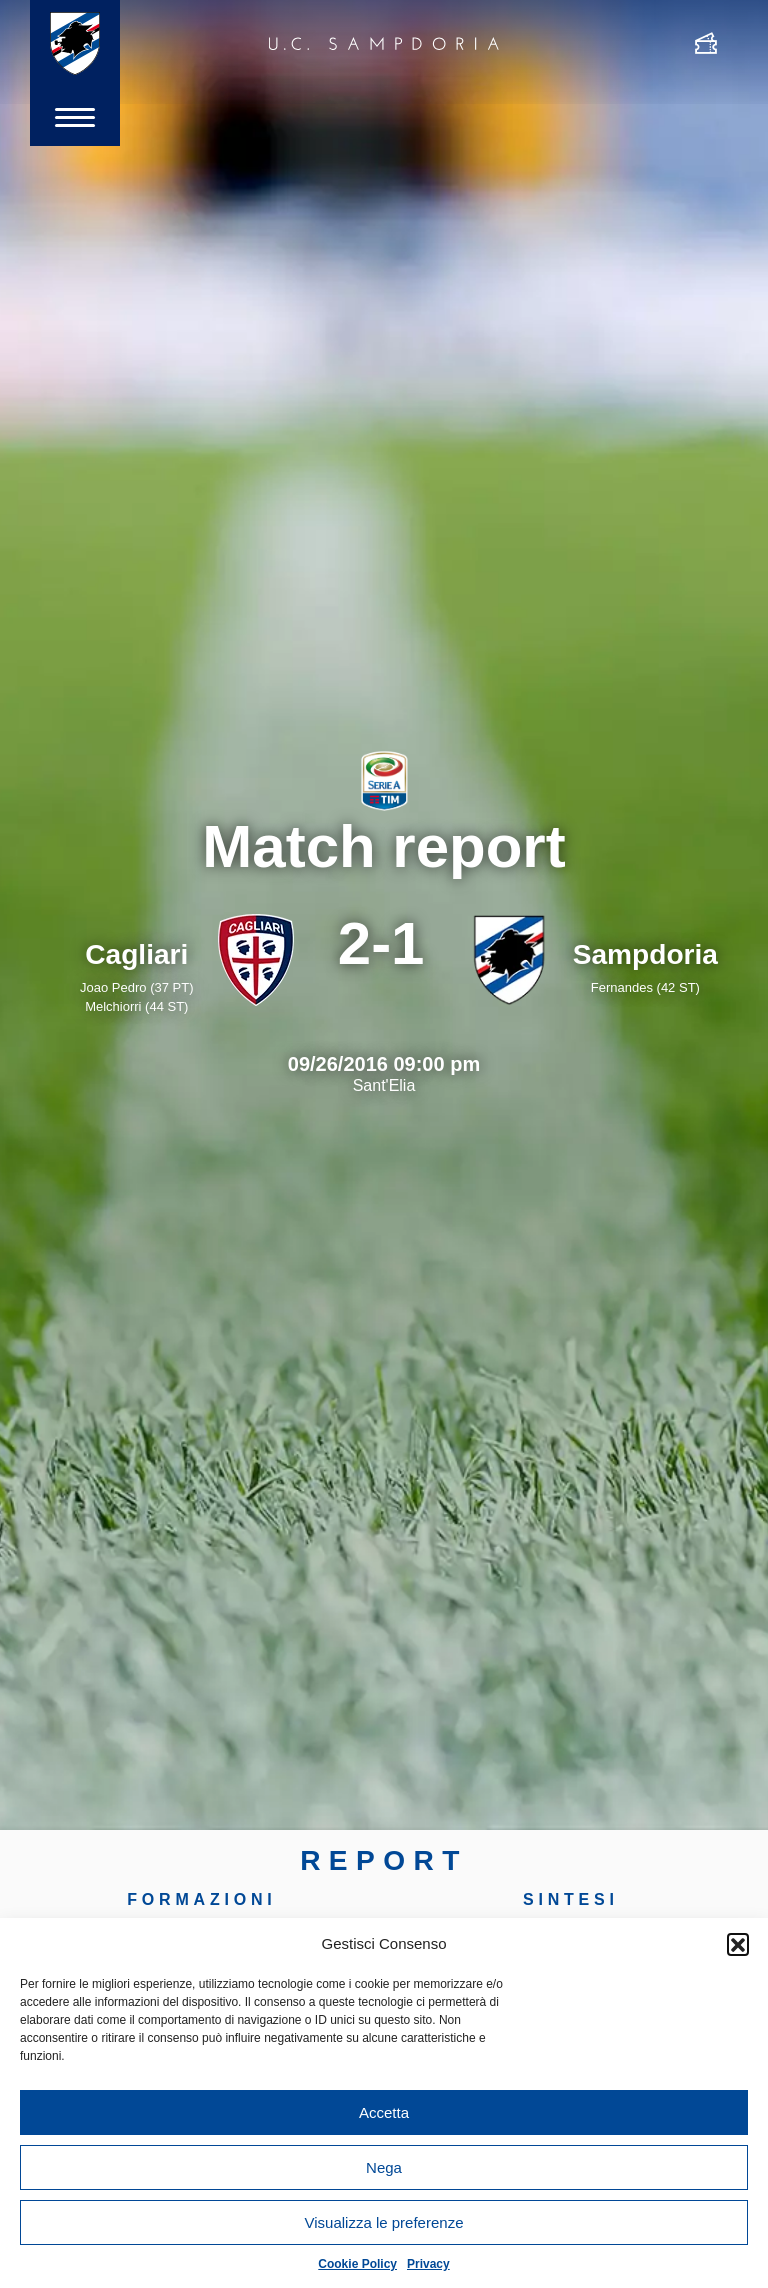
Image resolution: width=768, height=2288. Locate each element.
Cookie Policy (357, 2264)
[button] (738, 1944)
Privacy (428, 2264)
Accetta (384, 2112)
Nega (384, 2167)
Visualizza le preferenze (384, 2222)
